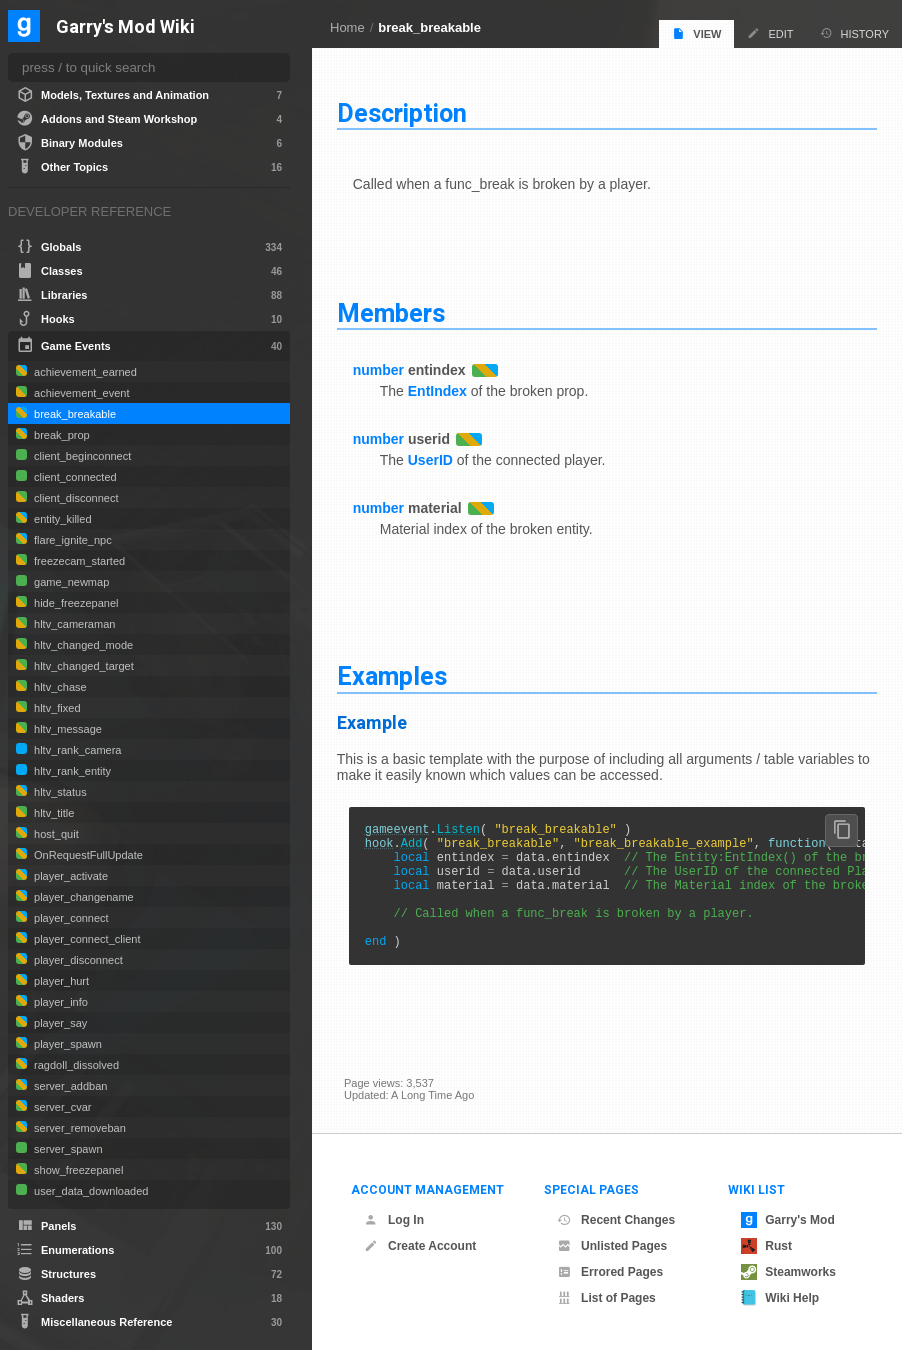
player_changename (82, 897)
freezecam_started (78, 561)
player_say (59, 1023)
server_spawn (67, 1149)
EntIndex (444, 389)
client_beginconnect (81, 456)
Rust (766, 1246)
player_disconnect (77, 960)
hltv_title (52, 813)
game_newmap (70, 582)
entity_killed (61, 519)
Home (347, 27)
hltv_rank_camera (76, 750)
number (385, 368)
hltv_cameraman (73, 624)
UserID (437, 458)
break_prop (60, 435)
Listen (465, 828)
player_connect (70, 918)
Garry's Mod (788, 1220)
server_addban (69, 1086)
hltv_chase (59, 687)
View (696, 33)
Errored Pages (610, 1272)
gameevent (404, 828)
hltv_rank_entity (71, 771)
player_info (59, 1002)
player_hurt (60, 981)
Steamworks (788, 1272)
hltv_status (59, 792)
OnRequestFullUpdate (87, 855)
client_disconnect (74, 498)
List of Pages (606, 1298)
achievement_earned (84, 372)
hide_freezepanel (74, 603)
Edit (770, 33)
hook (386, 845)
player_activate (69, 876)
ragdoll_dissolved (75, 1065)
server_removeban (78, 1128)
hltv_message (66, 729)
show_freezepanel (77, 1170)
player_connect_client (85, 939)
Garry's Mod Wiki (125, 27)
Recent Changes (616, 1220)
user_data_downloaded (89, 1191)
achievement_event (80, 393)
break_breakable (429, 27)
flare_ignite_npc (71, 540)
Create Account (420, 1246)
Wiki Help (780, 1298)
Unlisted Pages (612, 1246)
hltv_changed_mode (82, 645)
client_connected (74, 477)
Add (419, 845)
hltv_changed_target (82, 666)
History (855, 33)
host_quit (55, 834)
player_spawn (66, 1044)
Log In (394, 1220)
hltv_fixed (56, 708)
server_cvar (61, 1107)
